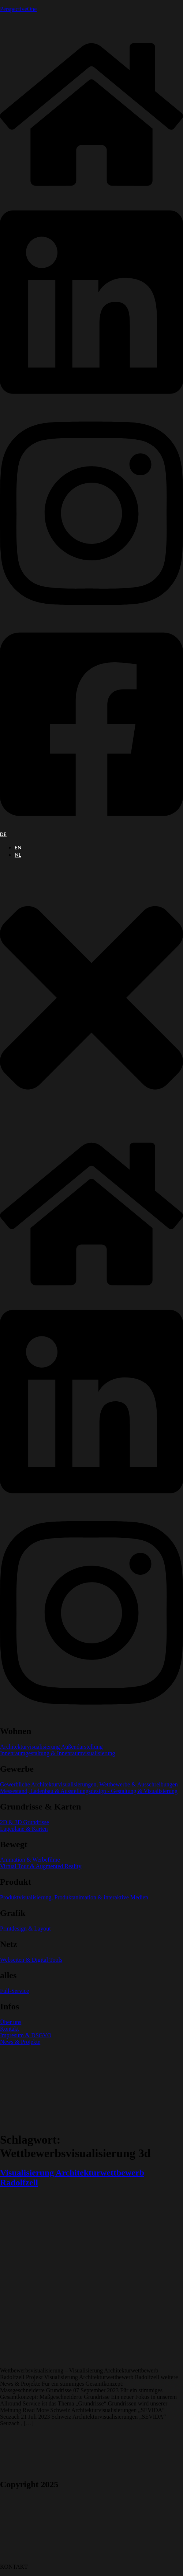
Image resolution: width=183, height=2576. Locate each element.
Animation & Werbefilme (30, 1859)
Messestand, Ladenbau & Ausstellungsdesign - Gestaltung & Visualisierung (89, 1791)
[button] (91, 998)
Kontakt (9, 2029)
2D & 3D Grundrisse (24, 1822)
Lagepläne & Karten (24, 1829)
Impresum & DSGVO (25, 2035)
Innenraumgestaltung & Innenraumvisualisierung (57, 1753)
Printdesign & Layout (25, 1928)
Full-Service (14, 1991)
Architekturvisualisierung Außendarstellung (51, 1746)
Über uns (10, 2022)
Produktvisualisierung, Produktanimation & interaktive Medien (74, 1897)
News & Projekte (20, 2042)
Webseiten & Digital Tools (31, 1960)
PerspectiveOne (18, 9)
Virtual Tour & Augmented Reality (40, 1866)
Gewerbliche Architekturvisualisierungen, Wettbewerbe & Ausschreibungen (89, 1784)
